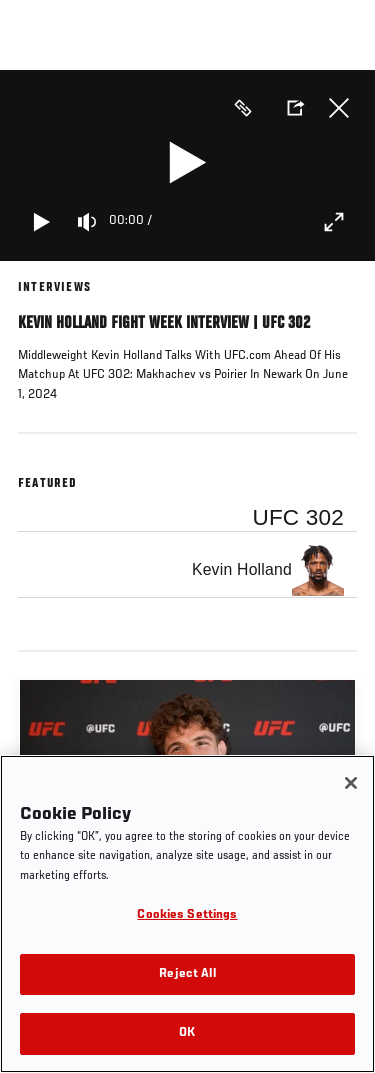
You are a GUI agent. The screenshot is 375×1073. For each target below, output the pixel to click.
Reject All (187, 974)
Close (339, 108)
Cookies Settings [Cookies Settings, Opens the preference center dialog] (187, 915)
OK (187, 1033)
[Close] (351, 783)
